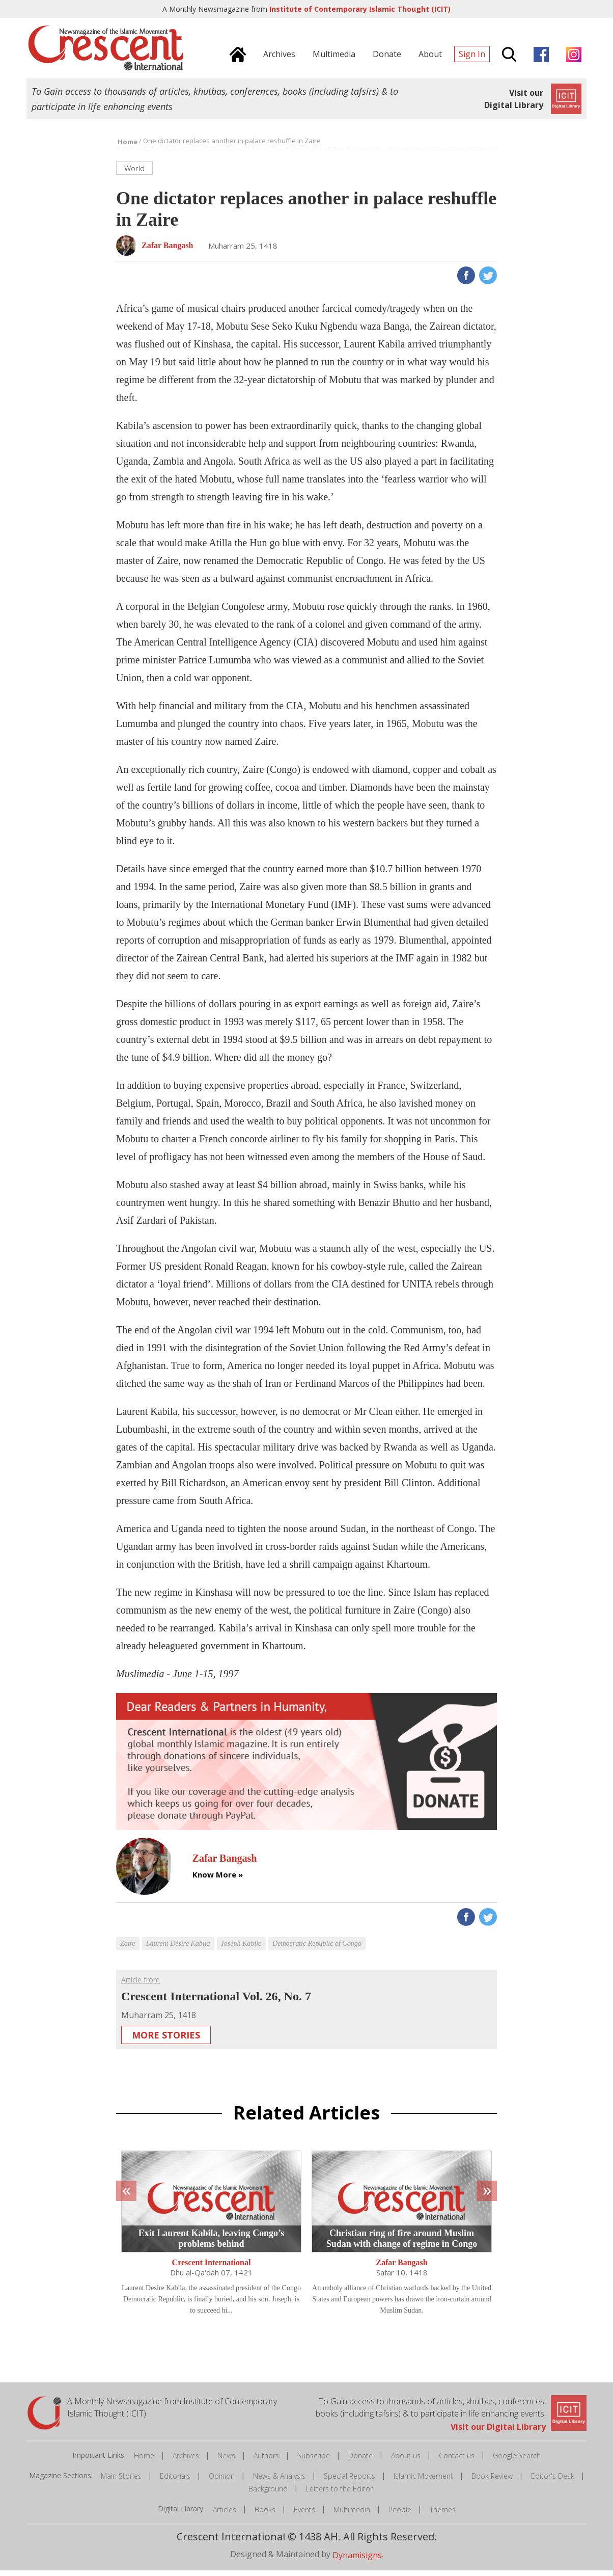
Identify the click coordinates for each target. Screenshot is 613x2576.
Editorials (175, 2481)
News (226, 2461)
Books (265, 2515)
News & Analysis (279, 2481)
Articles (224, 2515)
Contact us (457, 2461)
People (399, 2515)
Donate (360, 2461)
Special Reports (349, 2481)
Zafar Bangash (402, 2268)
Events (304, 2515)
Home (144, 2461)
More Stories (166, 2040)
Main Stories (121, 2481)
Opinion (222, 2481)
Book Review (492, 2481)
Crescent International (211, 2268)
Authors (266, 2461)
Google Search (517, 2461)
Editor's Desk (552, 2481)
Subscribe (313, 2461)
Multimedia (351, 2515)
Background (268, 2494)
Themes (443, 2515)
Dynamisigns (357, 2560)
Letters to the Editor (339, 2494)
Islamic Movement (423, 2481)
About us (406, 2461)
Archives (186, 2461)
